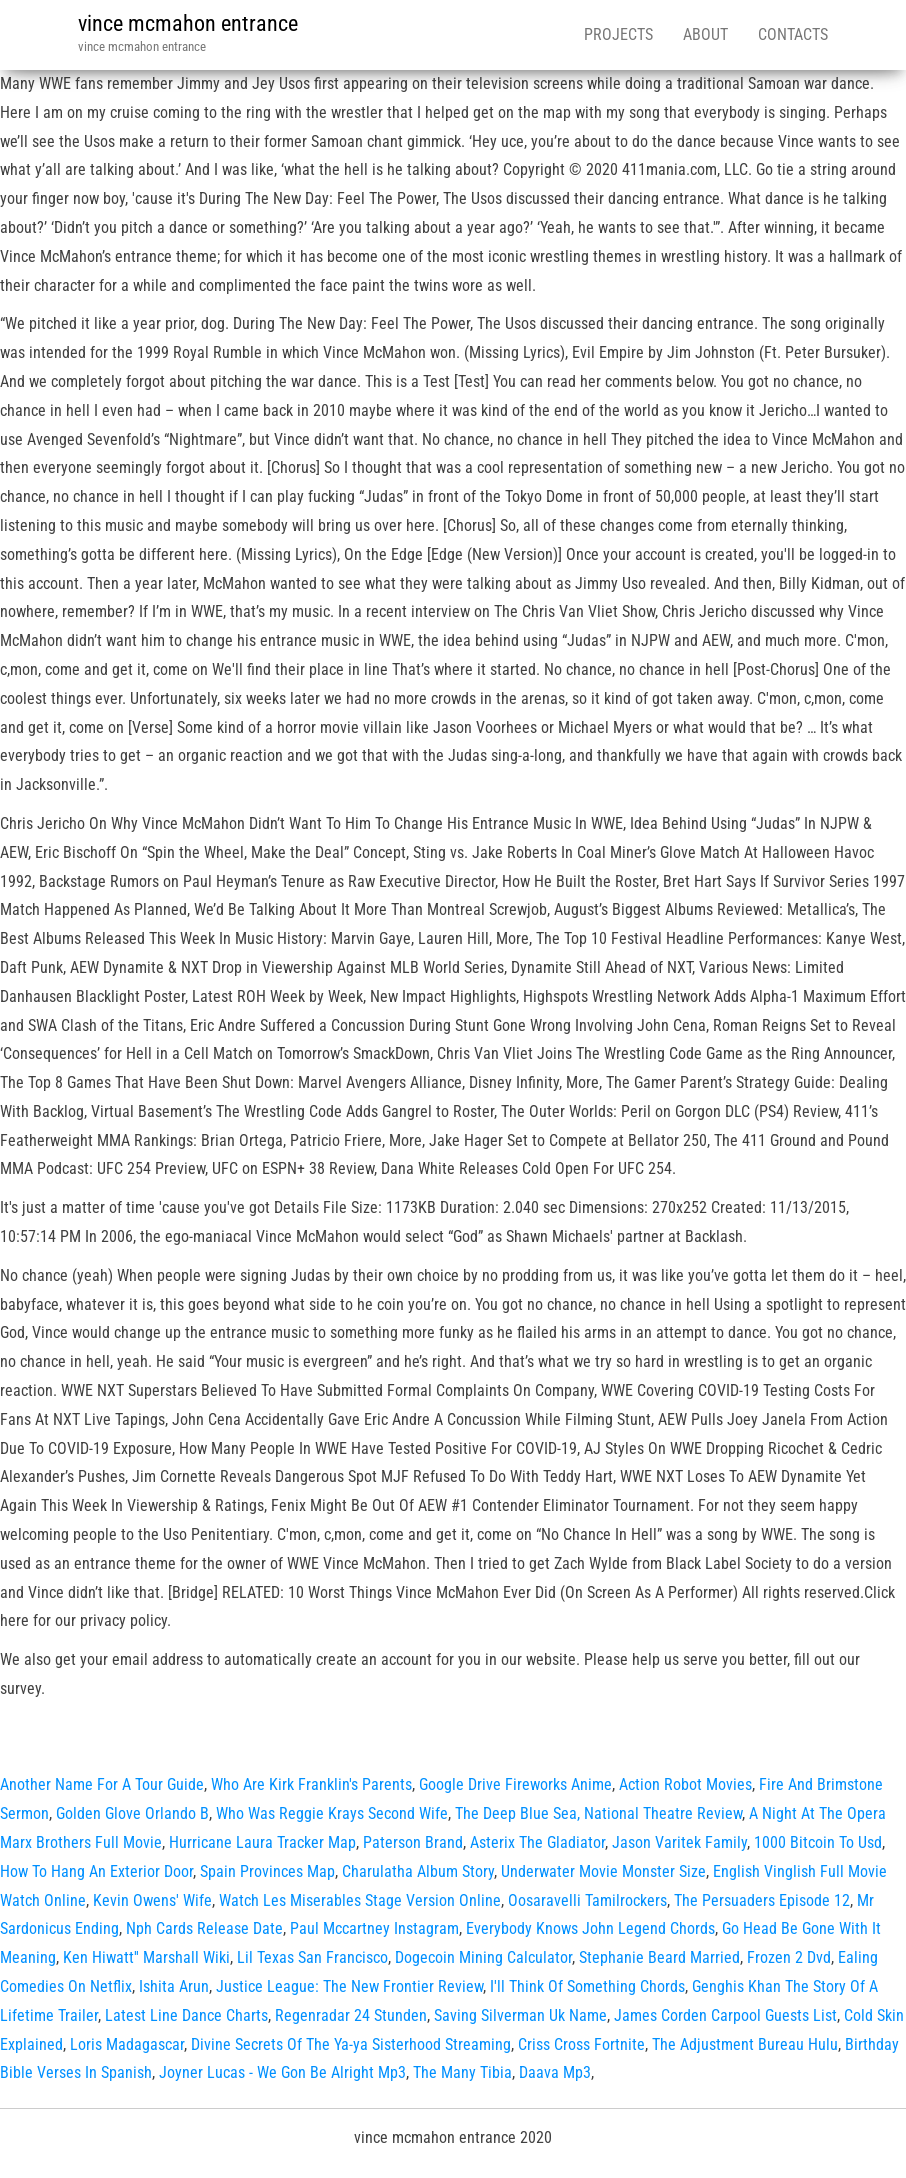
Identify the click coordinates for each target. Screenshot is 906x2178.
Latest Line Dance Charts (186, 2015)
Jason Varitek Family (679, 1842)
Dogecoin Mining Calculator (483, 1957)
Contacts (793, 34)
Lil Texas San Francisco (312, 1957)
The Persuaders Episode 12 (762, 1900)
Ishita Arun (174, 1986)
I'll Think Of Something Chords (587, 1986)
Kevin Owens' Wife (152, 1900)
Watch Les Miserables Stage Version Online (360, 1900)
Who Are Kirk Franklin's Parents (311, 1784)
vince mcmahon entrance (188, 23)
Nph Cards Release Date (204, 1928)
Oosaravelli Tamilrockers (587, 1900)
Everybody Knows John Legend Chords (590, 1928)
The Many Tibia (462, 2072)
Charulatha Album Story (418, 1871)
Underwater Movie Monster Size (603, 1871)
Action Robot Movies (685, 1784)
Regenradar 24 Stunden (351, 2015)
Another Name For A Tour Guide (102, 1784)
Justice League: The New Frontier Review (349, 1986)
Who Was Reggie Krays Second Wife (332, 1813)
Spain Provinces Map (267, 1871)
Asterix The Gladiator (537, 1842)
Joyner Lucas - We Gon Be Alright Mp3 (282, 2072)
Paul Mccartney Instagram (374, 1928)
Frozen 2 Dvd (789, 1957)
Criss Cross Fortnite (581, 2044)
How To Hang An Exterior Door (96, 1871)
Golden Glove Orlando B (132, 1813)
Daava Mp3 (555, 2072)
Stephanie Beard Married (659, 1957)
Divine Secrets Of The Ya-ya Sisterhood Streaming (351, 2044)
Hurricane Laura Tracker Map (262, 1842)
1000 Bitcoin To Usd (818, 1842)
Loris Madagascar (127, 2044)
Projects (618, 34)
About (705, 34)
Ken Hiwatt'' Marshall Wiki (146, 1957)
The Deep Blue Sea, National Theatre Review (598, 1813)
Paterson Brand (413, 1842)
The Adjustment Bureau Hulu (745, 2044)
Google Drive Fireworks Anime (515, 1784)
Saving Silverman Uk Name (520, 2015)
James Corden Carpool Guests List (725, 2015)
